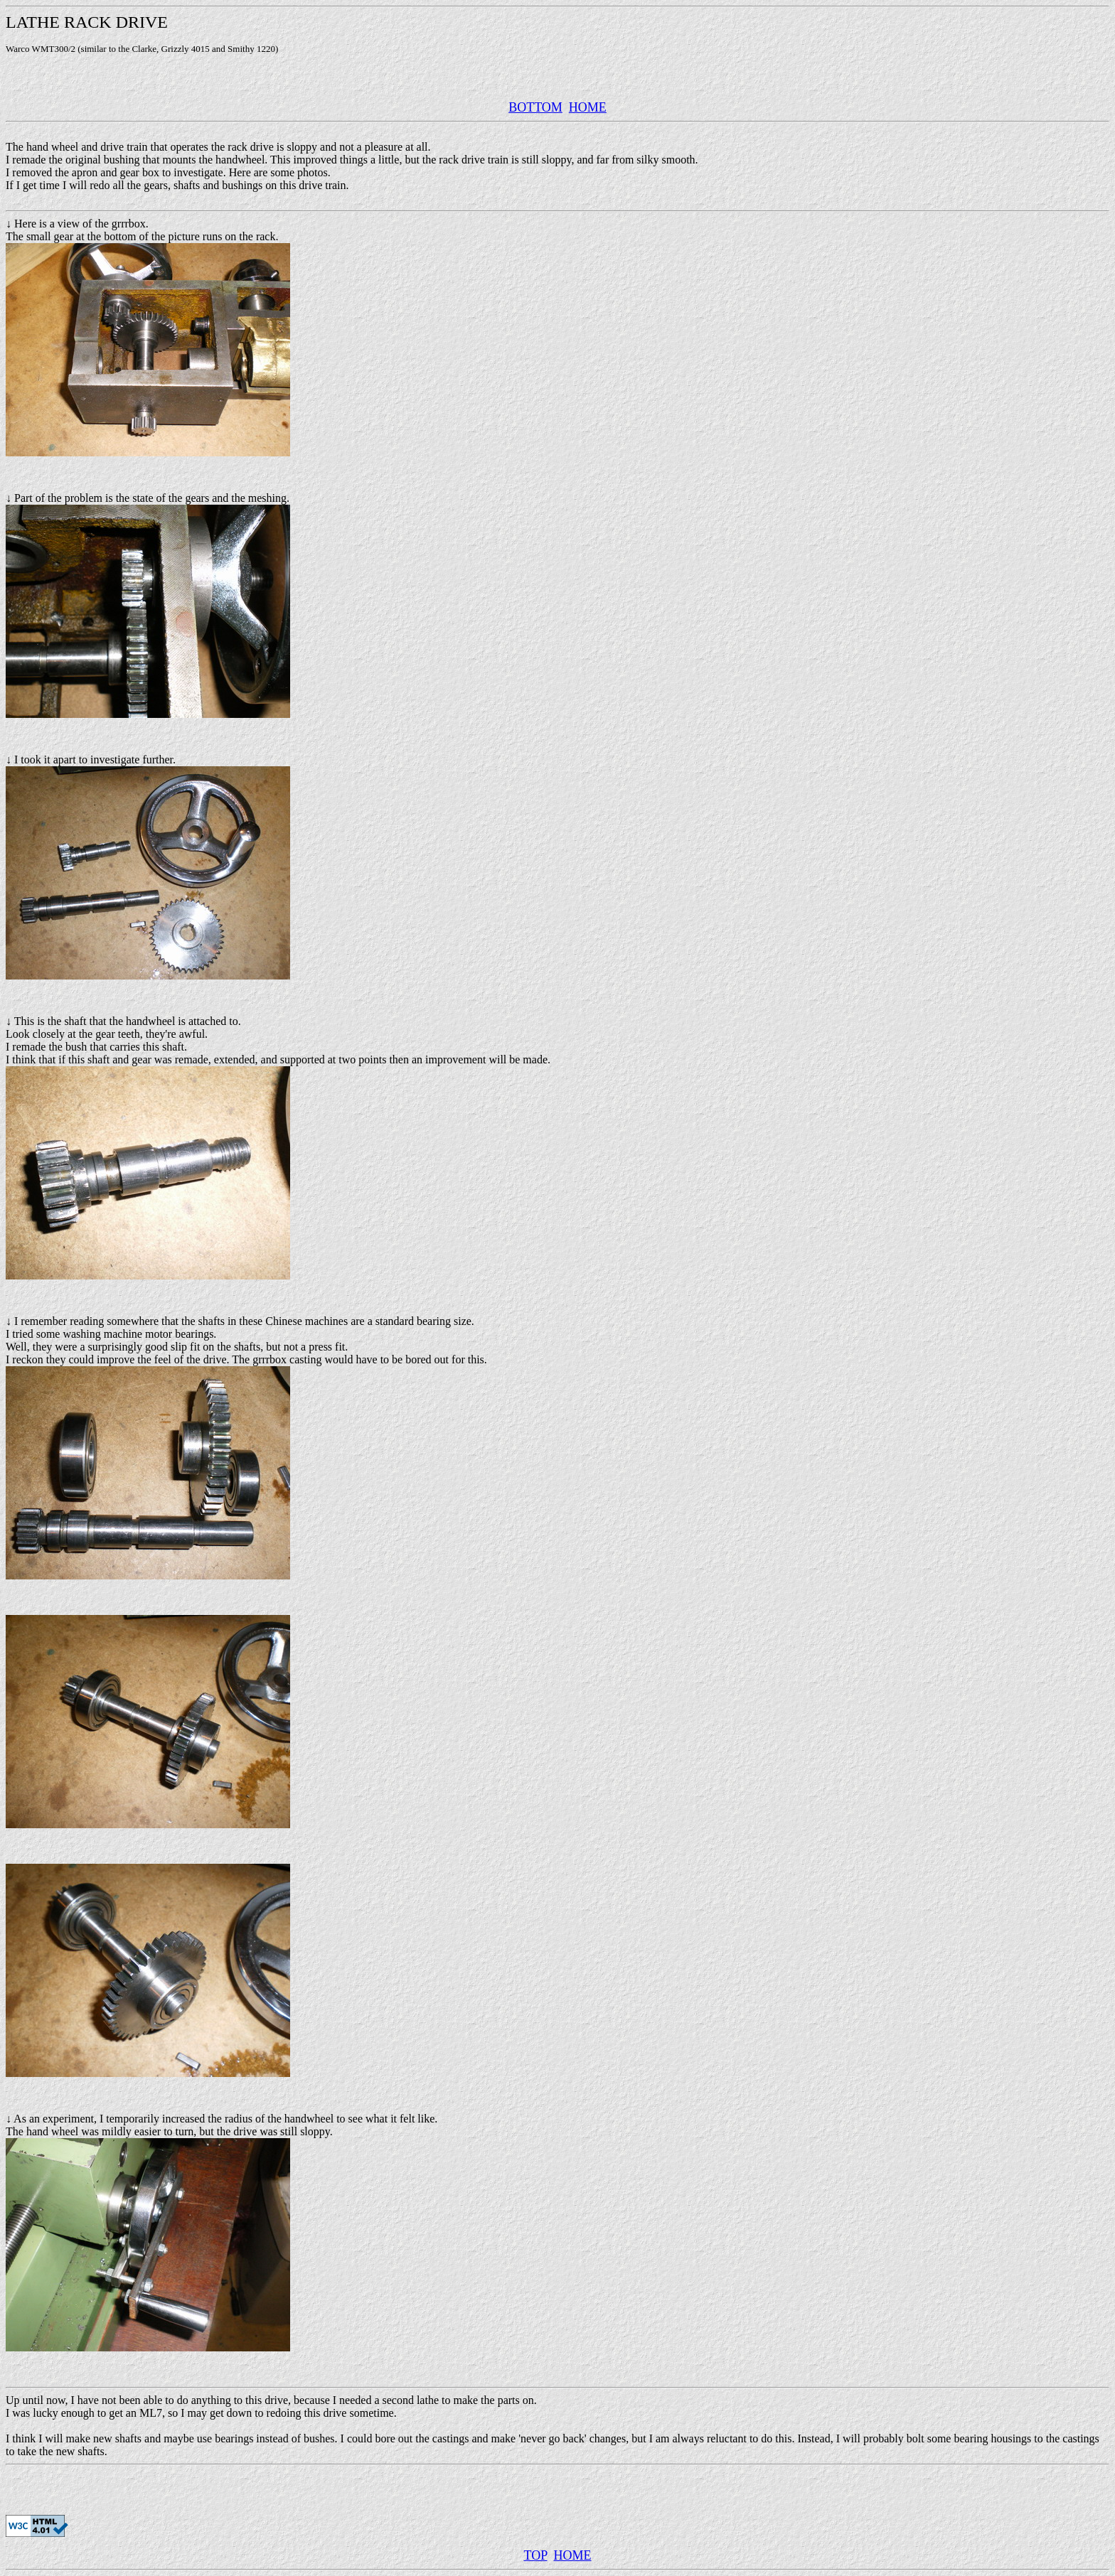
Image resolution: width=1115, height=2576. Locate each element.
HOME (588, 107)
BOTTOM (535, 107)
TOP (535, 2555)
